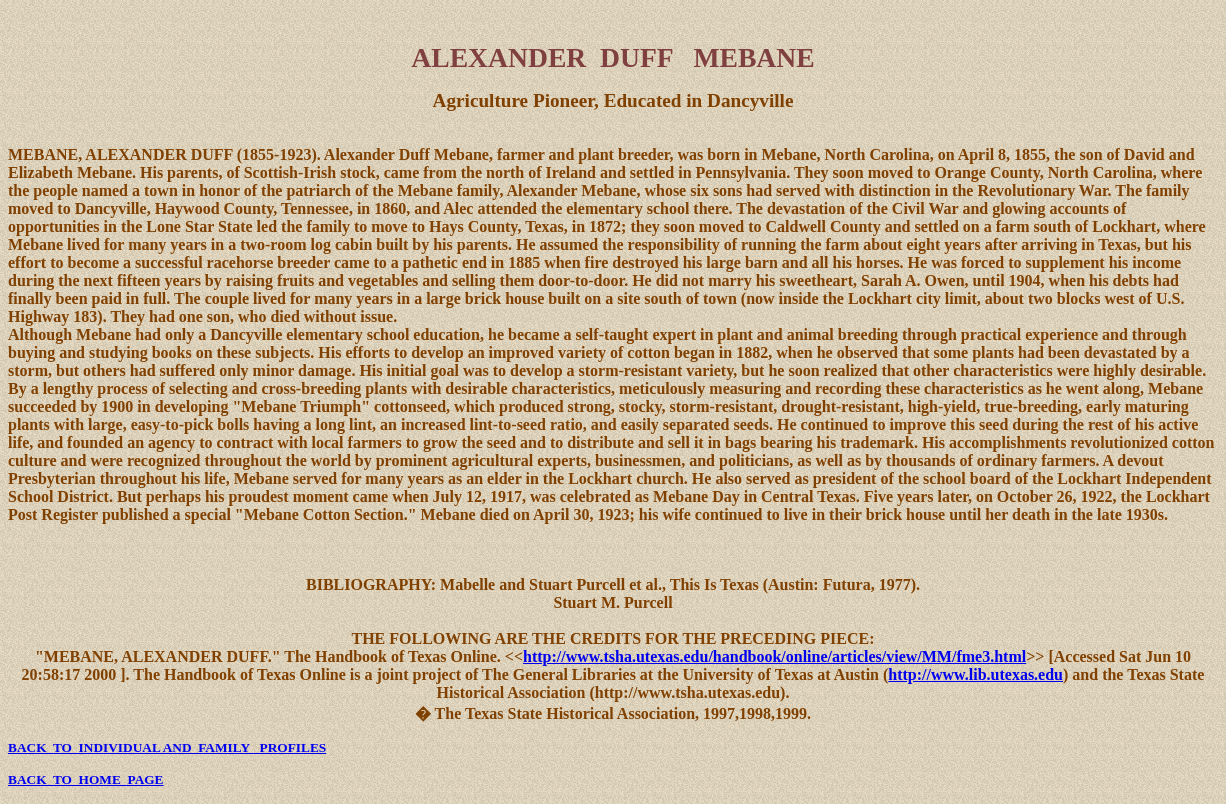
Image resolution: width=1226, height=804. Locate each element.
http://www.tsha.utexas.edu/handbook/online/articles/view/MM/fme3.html (774, 656)
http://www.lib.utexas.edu (975, 674)
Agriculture (481, 100)
